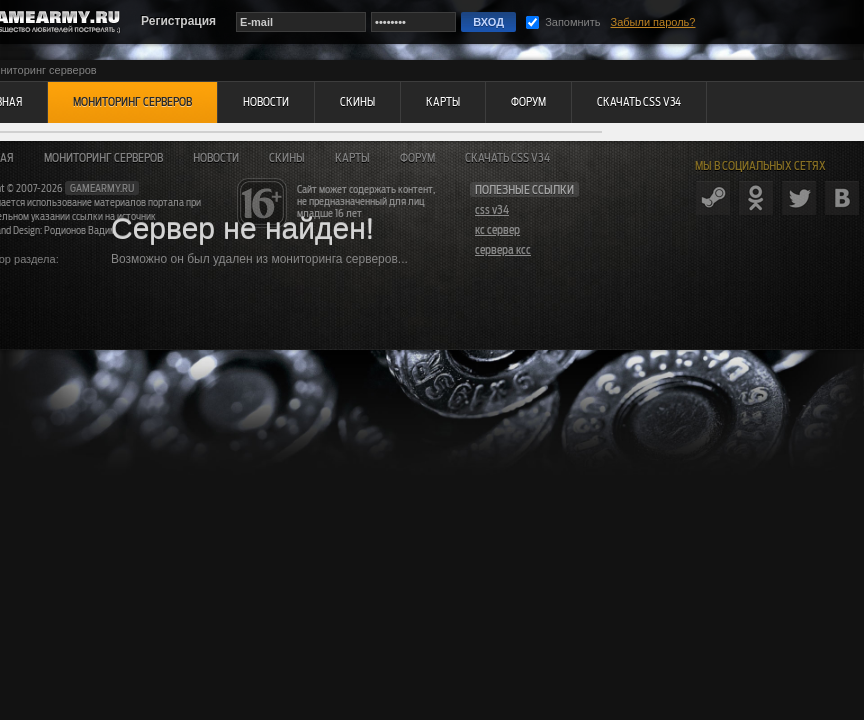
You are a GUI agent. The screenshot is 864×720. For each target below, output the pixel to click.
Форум (417, 158)
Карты (352, 158)
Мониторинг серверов (103, 158)
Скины (287, 158)
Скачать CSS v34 (507, 158)
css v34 (492, 210)
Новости (216, 158)
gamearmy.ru (102, 188)
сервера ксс (503, 250)
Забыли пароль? (653, 22)
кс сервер (497, 230)
